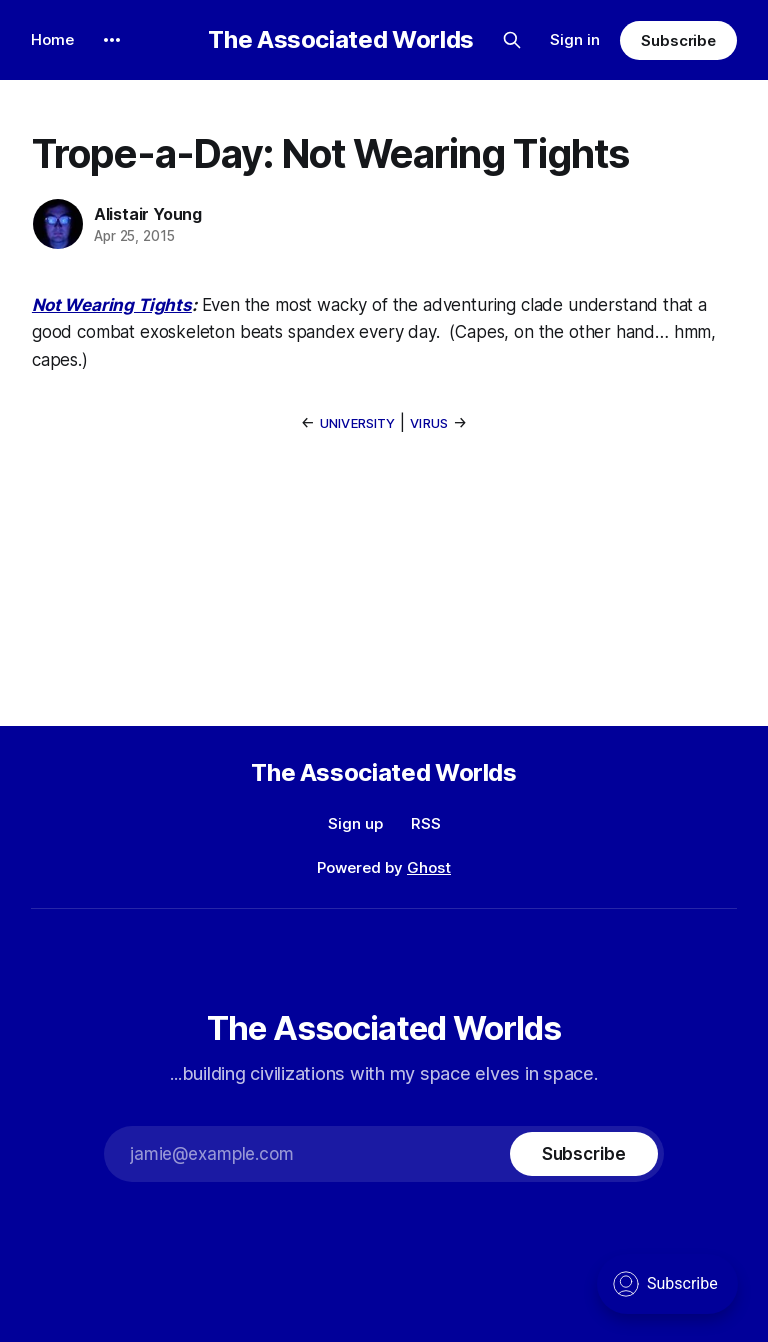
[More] (112, 40)
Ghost (429, 867)
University (357, 423)
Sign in (575, 39)
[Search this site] (512, 40)
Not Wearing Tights (112, 305)
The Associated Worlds (340, 40)
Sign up (355, 823)
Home (52, 39)
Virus (429, 423)
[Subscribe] (584, 1154)
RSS (426, 823)
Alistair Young (148, 214)
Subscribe (678, 40)
